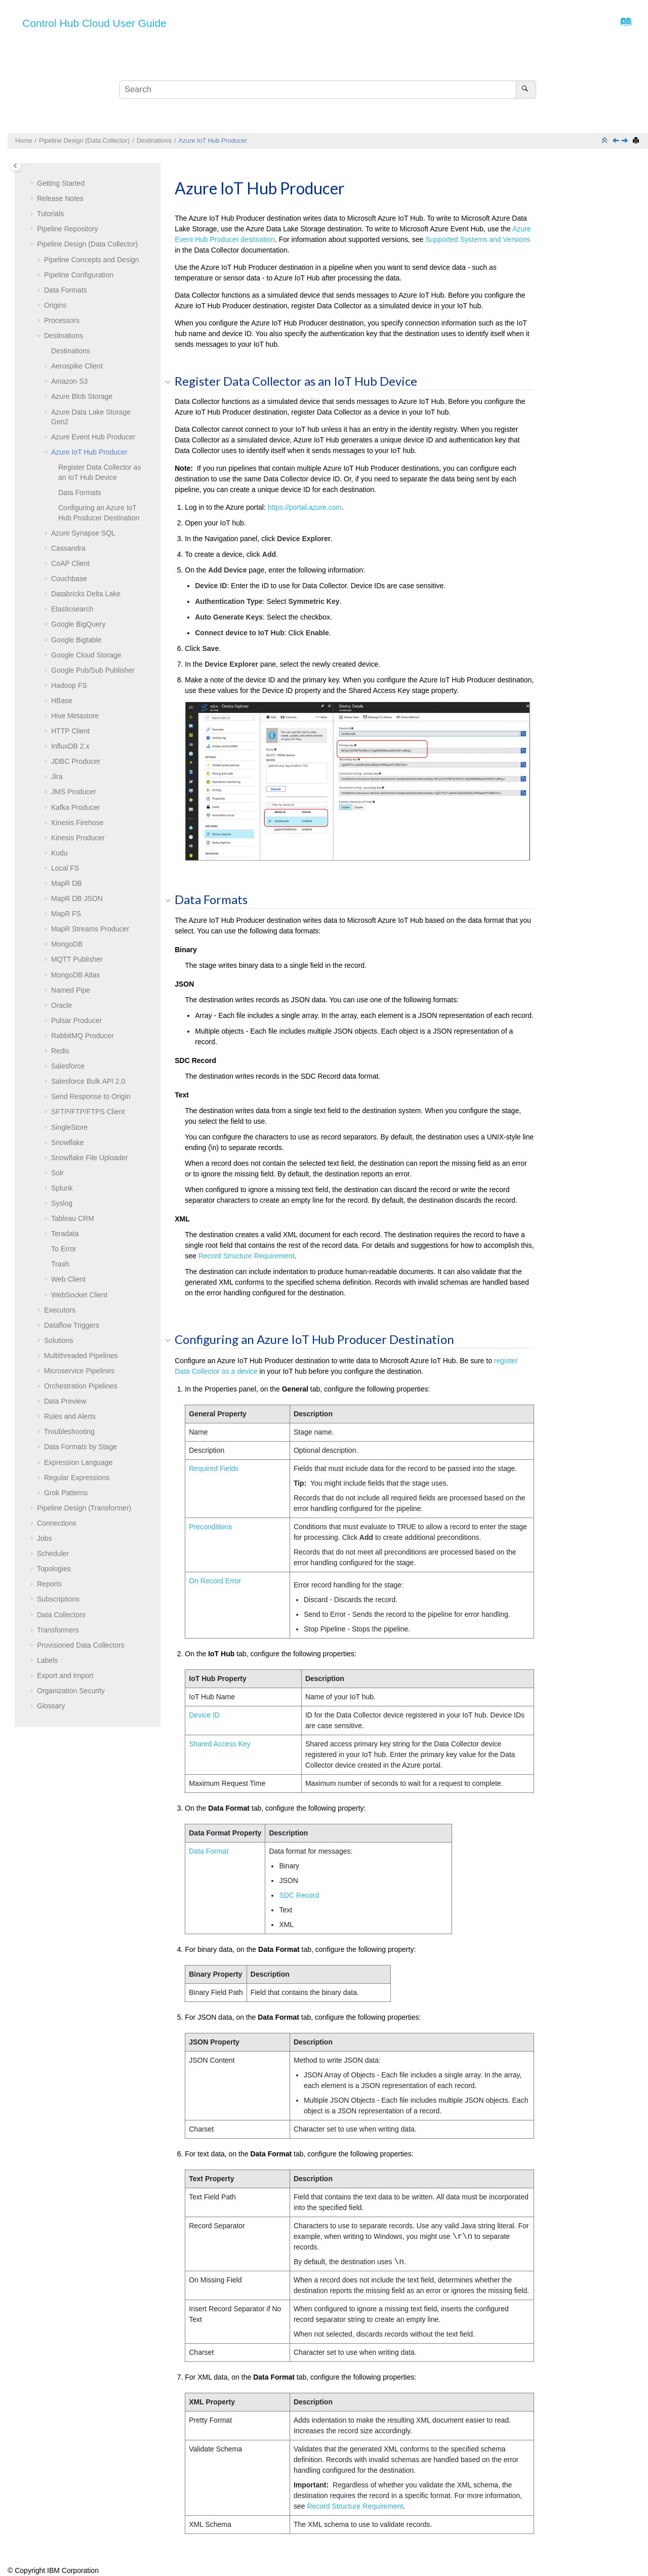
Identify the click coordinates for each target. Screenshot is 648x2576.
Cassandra (68, 548)
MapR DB (66, 883)
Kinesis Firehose (77, 823)
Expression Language (78, 1462)
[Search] (526, 89)
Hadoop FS (69, 685)
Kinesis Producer (78, 838)
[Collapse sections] (605, 141)
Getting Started (61, 183)
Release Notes (60, 198)
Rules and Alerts (70, 1416)
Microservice (79, 1371)
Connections (56, 1523)
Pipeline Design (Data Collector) (84, 140)
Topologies (54, 1569)
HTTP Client (70, 731)
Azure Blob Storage (81, 396)
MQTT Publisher (77, 959)
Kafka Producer (75, 807)
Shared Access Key (219, 1744)
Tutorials (50, 214)
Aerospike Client (77, 366)
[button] (33, 184)
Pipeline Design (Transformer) (84, 1508)
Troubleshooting (69, 1431)
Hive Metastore (75, 716)
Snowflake (67, 1142)
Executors (59, 1310)
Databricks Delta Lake (85, 594)
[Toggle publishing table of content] (15, 165)
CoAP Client (70, 563)
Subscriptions (58, 1599)
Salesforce (68, 1066)
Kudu (59, 853)
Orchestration (80, 1386)
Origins (55, 305)
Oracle (61, 1005)
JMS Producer (73, 792)
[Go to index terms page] (623, 24)
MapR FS (66, 914)
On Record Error (215, 1581)
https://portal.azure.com (305, 507)
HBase (61, 701)
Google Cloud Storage (86, 655)
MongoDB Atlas (75, 975)
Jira (57, 776)
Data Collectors (61, 1615)
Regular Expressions (76, 1478)
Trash (60, 1264)
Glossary (51, 1706)
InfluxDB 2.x (70, 746)
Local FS (65, 868)
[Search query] (327, 89)
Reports (49, 1584)
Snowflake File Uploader (89, 1158)
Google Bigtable (76, 640)
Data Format (208, 1851)
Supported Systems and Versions (477, 239)
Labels (47, 1660)
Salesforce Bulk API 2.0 (88, 1081)
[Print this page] (636, 141)
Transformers (58, 1630)
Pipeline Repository (67, 229)
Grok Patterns (66, 1493)
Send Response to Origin (90, 1096)
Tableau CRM (72, 1218)
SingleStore (69, 1127)
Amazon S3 (69, 381)
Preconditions (210, 1527)
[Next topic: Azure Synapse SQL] (625, 141)
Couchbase (69, 579)
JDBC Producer (75, 761)
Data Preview (65, 1401)
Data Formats (65, 290)
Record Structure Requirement (246, 1256)
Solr (57, 1173)
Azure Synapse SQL (83, 533)
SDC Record (299, 1895)
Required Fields (213, 1468)
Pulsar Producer (76, 1020)
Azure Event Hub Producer (93, 437)
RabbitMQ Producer (82, 1036)
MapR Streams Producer (90, 929)
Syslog (61, 1203)
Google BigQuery (78, 624)
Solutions (58, 1340)
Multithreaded (81, 1356)
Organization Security (71, 1691)
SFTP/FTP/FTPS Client (88, 1112)
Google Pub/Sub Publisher (93, 670)
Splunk (62, 1188)
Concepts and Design (91, 260)
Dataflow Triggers (71, 1325)
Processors (61, 320)
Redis (60, 1051)
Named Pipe (70, 990)
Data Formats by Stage (80, 1447)
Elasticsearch (72, 609)
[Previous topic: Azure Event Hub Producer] (616, 141)
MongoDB (67, 944)
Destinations (154, 140)
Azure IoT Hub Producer (213, 140)
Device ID (204, 1715)
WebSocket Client (79, 1295)
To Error (63, 1249)
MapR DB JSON (77, 898)
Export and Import (65, 1675)
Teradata (64, 1234)
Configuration (78, 275)
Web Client (68, 1279)
